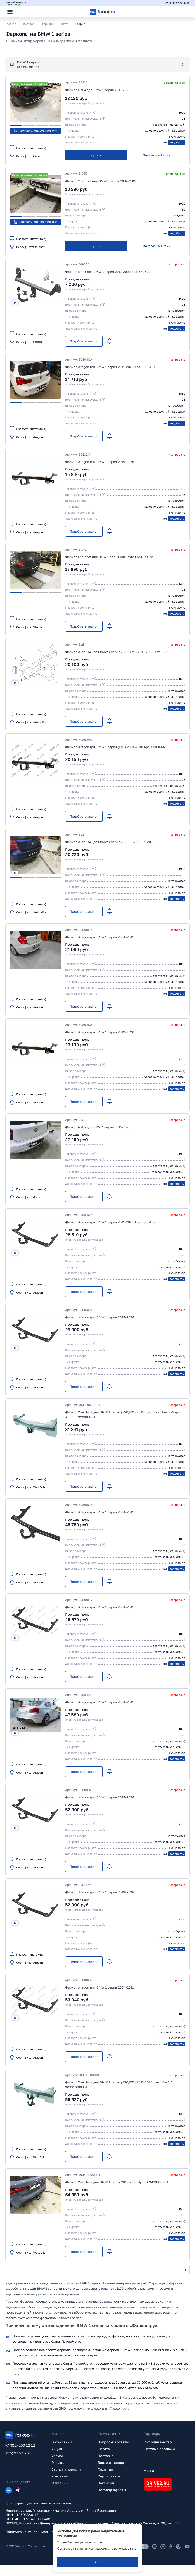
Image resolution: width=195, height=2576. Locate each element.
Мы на (149, 2471)
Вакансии (106, 2483)
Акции (56, 2449)
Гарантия (105, 2469)
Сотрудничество (158, 2442)
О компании (61, 2442)
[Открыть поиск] (21, 11)
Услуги (57, 2456)
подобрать (176, 142)
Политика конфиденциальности (32, 2532)
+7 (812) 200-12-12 (177, 3)
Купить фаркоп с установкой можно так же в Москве (38, 2503)
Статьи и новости (66, 2469)
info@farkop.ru (17, 2453)
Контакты (59, 2476)
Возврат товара (111, 2462)
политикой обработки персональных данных (90, 2552)
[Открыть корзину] (183, 11)
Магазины (59, 2483)
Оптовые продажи (159, 2449)
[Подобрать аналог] (84, 341)
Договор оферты (112, 2490)
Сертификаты (109, 2476)
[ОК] (97, 2562)
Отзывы (57, 2462)
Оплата (104, 2449)
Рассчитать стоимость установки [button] (35, 131)
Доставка (106, 2456)
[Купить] (96, 155)
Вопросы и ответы (113, 2442)
